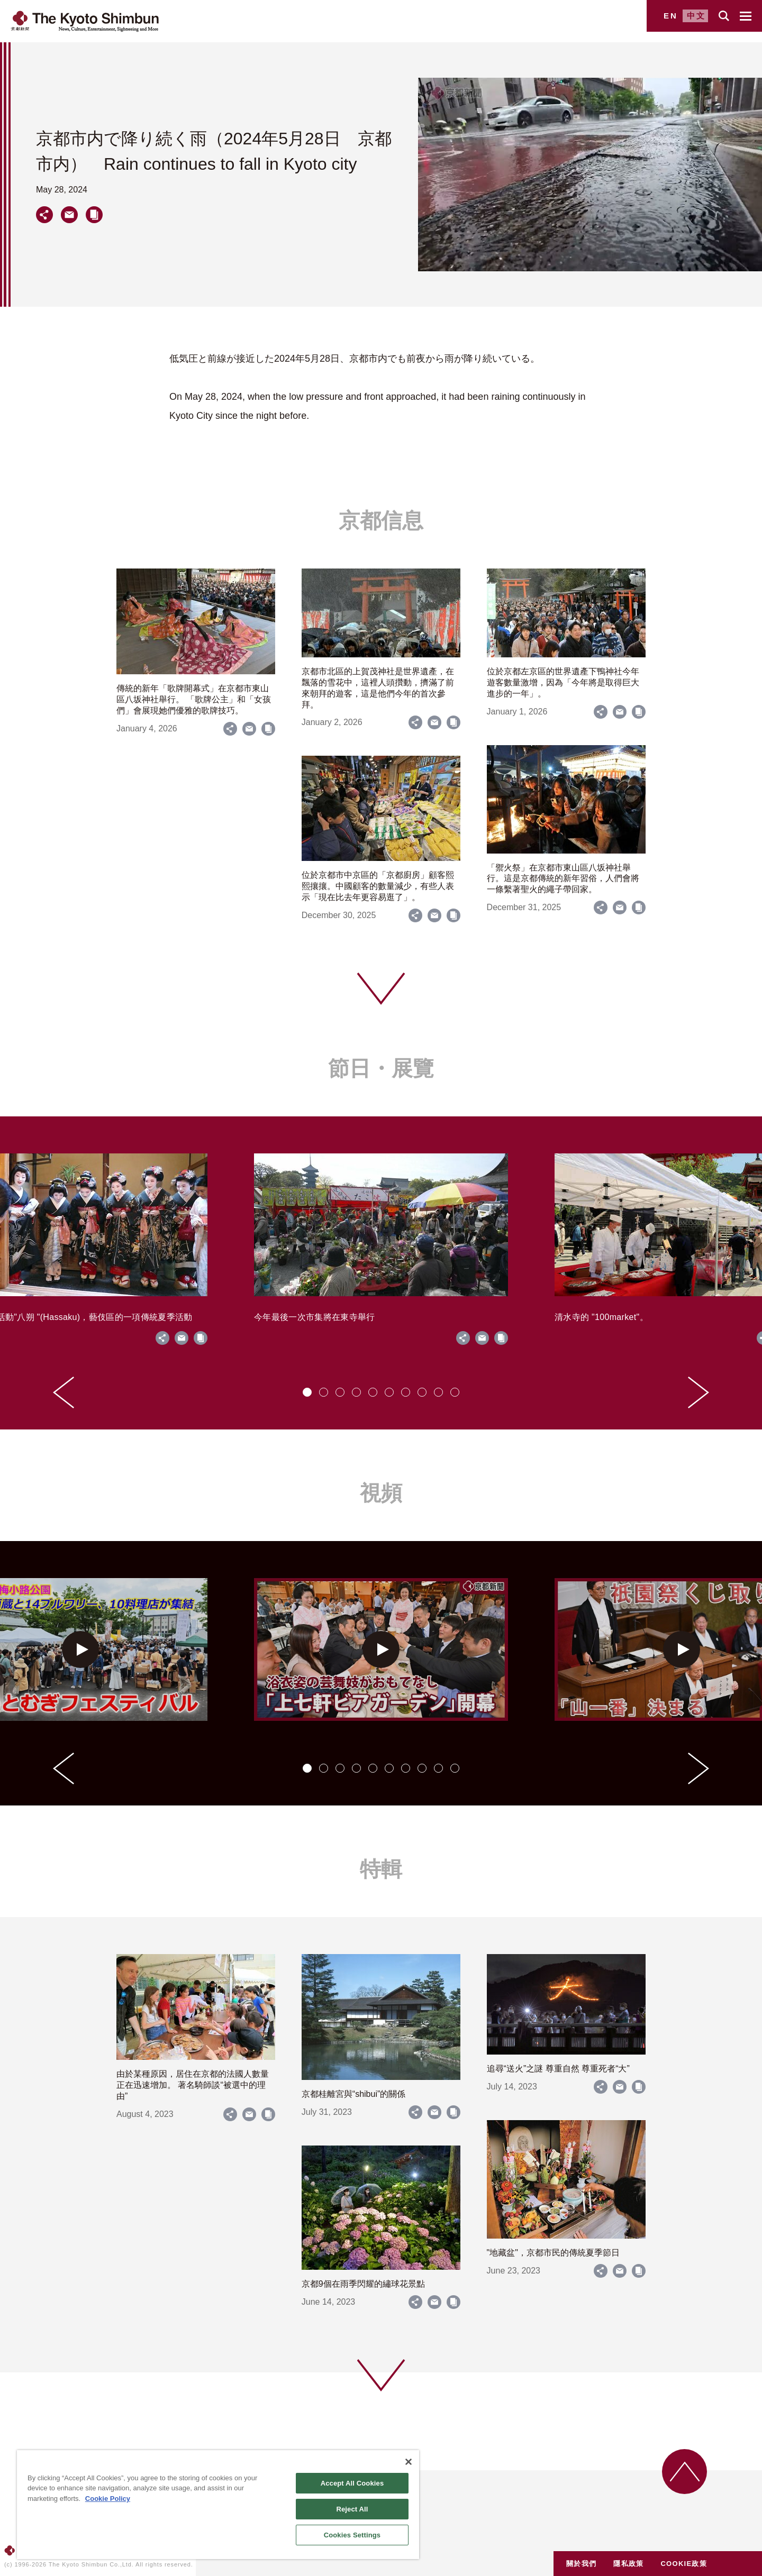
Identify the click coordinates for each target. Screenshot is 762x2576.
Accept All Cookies (352, 2483)
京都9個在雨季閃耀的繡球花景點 (363, 2283)
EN (671, 15)
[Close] (408, 2462)
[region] (218, 2504)
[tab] (307, 1392)
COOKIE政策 (683, 2564)
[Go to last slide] (63, 1392)
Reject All (352, 2509)
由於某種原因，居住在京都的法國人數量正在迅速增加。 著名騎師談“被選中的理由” (192, 2085)
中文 (696, 15)
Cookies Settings (352, 2535)
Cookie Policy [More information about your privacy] (107, 2498)
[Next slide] (698, 1392)
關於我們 (581, 2564)
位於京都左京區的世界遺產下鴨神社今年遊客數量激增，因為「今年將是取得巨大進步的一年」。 (563, 682)
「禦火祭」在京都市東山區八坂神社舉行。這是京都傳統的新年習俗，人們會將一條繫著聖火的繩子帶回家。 (563, 878)
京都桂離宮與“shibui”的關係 (353, 2093)
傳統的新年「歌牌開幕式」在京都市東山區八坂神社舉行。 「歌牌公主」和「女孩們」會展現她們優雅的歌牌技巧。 (193, 699)
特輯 (381, 1869)
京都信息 (381, 520)
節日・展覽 (381, 1068)
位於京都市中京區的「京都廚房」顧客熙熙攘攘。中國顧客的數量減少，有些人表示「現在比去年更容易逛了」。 (378, 886)
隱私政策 (628, 2564)
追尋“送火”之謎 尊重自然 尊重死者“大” (558, 2068)
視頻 (381, 1493)
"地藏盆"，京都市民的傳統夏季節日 (553, 2252)
